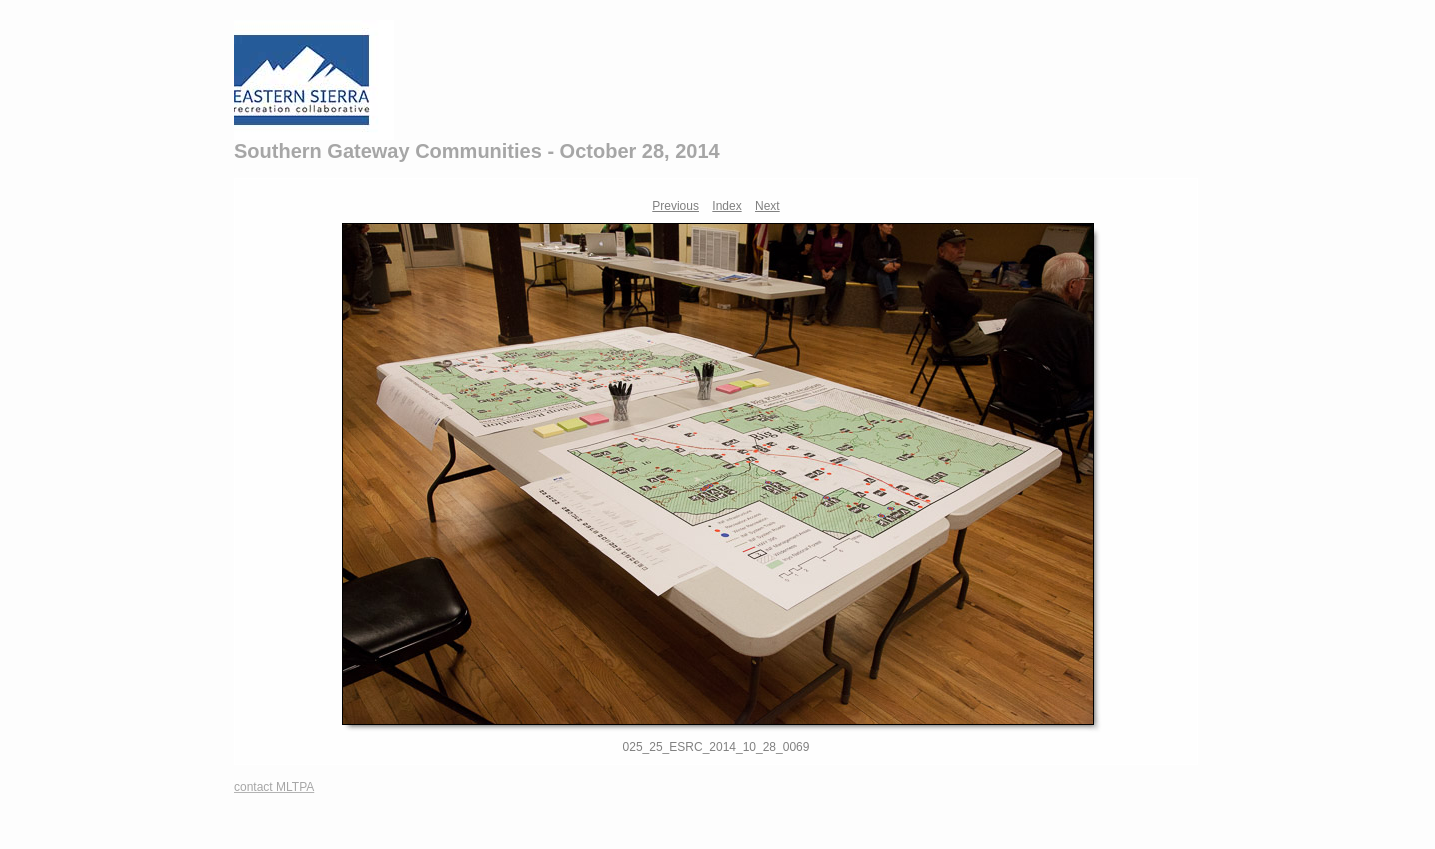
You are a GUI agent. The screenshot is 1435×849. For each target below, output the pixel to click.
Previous (675, 206)
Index (726, 206)
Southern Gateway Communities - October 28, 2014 (477, 151)
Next (767, 206)
